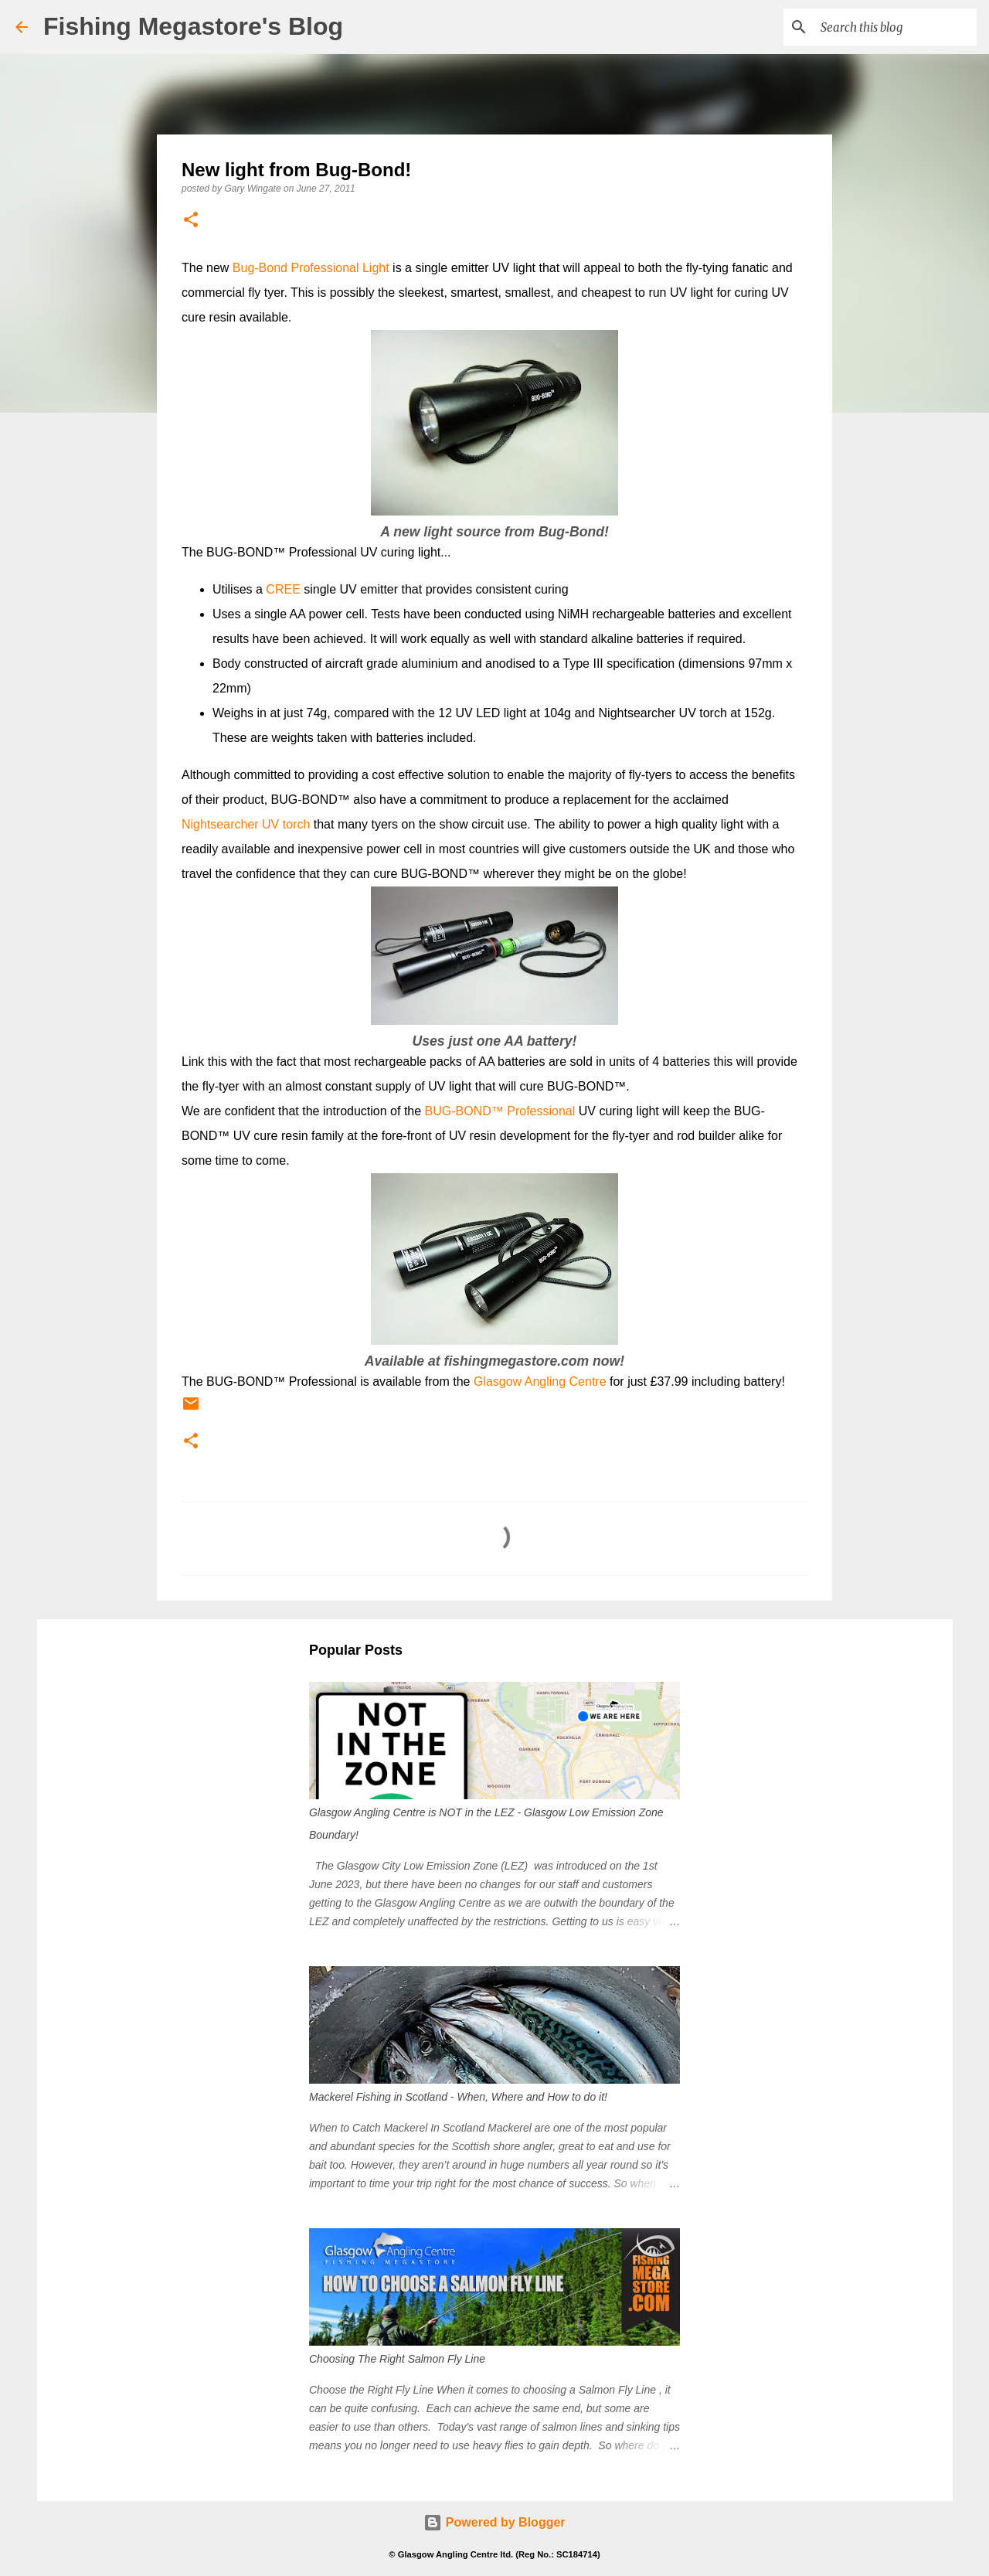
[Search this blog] (895, 27)
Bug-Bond (260, 267)
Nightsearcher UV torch (246, 824)
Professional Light (338, 267)
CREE (283, 589)
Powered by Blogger (494, 2522)
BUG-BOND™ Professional (500, 1111)
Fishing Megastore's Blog (193, 26)
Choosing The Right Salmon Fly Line (397, 2359)
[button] (191, 220)
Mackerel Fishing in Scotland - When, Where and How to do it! (458, 2097)
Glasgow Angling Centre (540, 1381)
